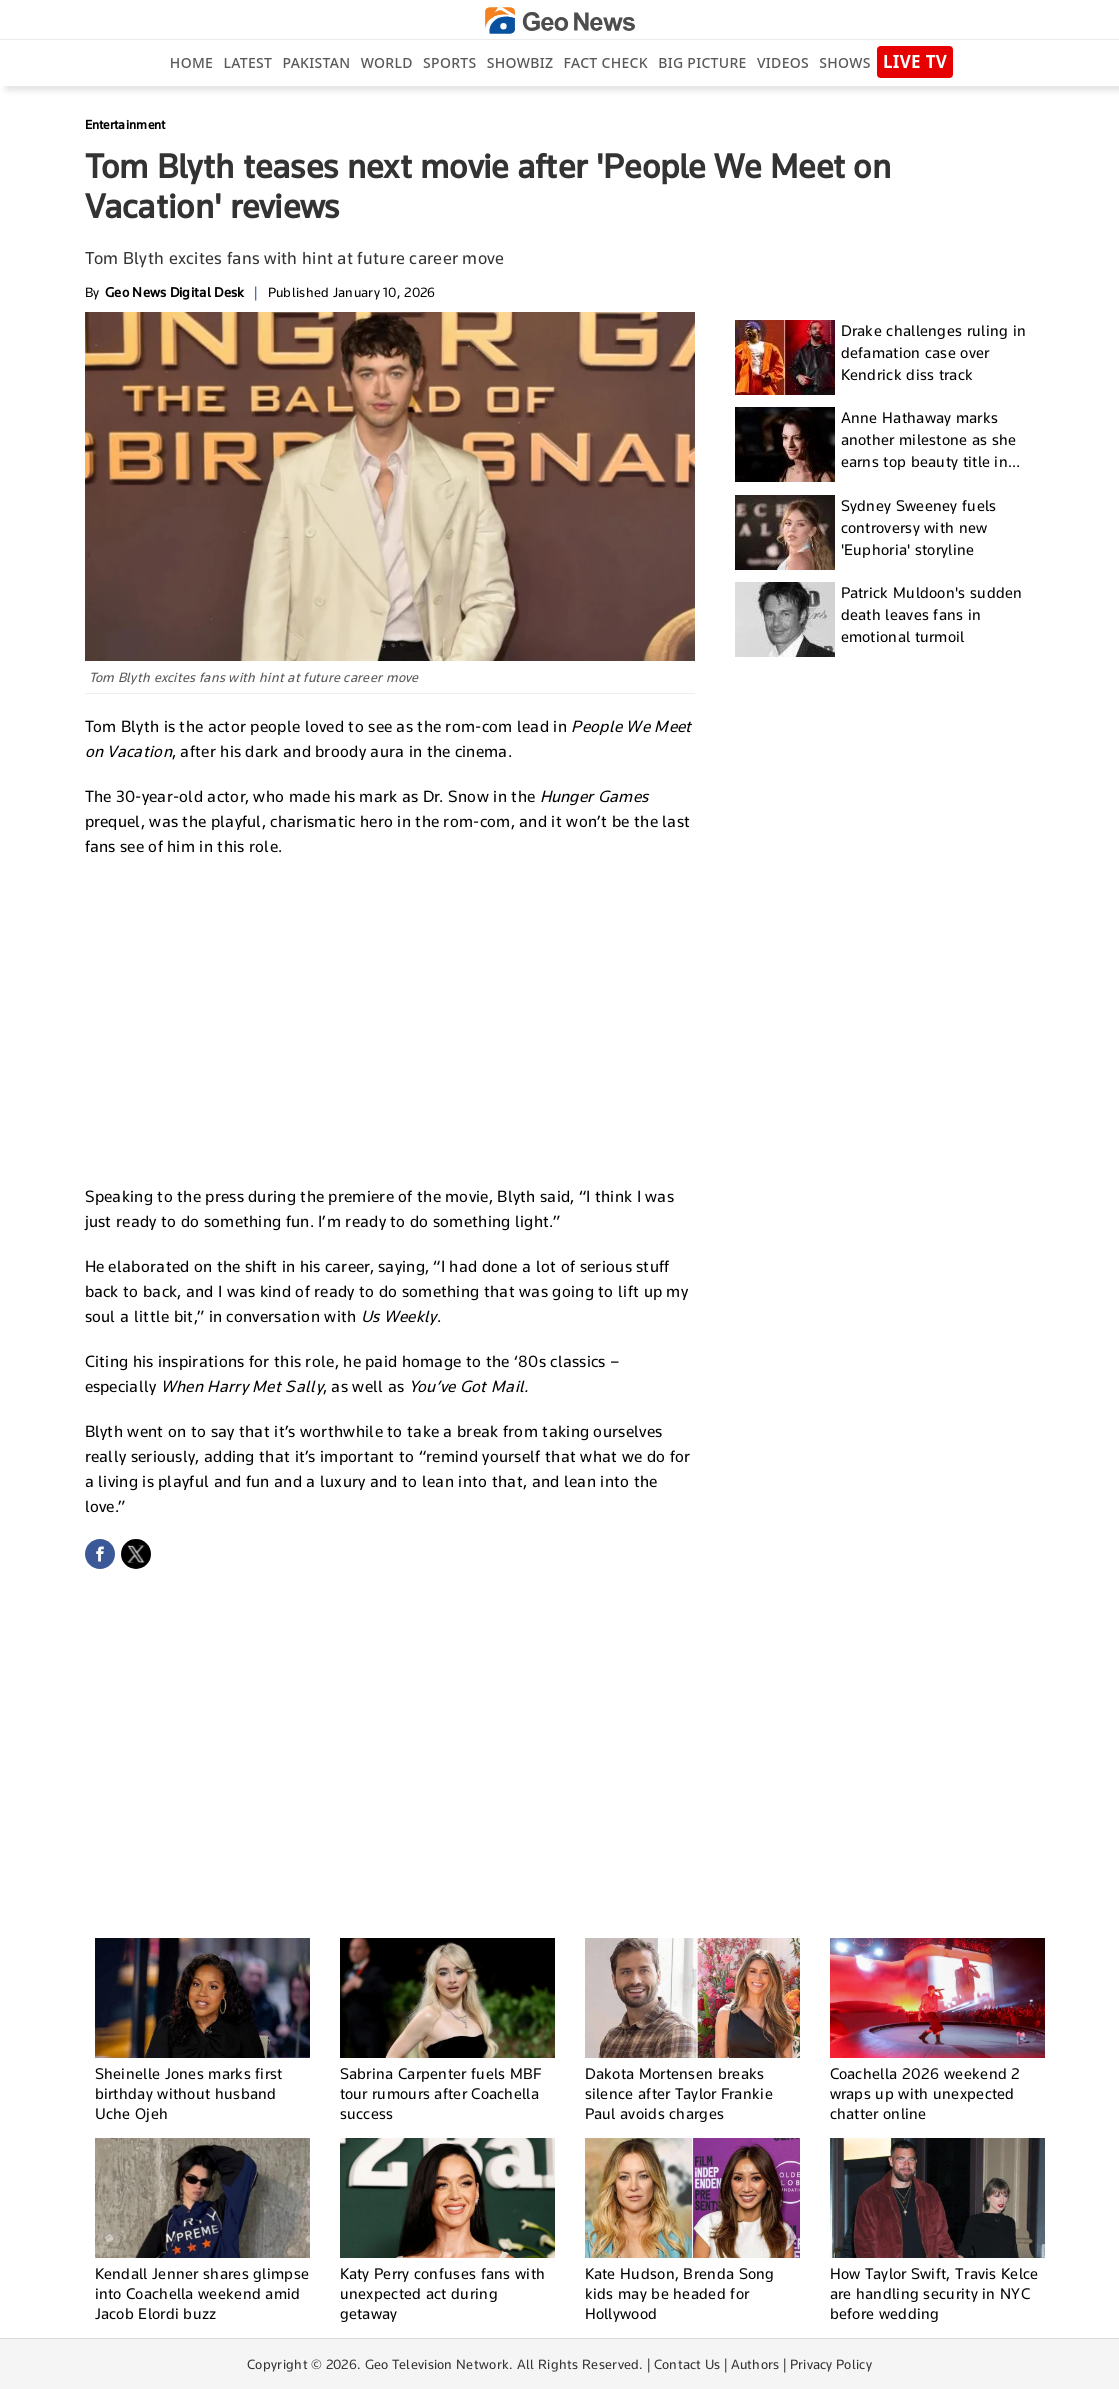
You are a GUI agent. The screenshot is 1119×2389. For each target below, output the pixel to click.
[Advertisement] (390, 1019)
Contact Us (687, 2364)
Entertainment (125, 124)
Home (191, 62)
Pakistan (317, 62)
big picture (702, 62)
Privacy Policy (831, 2364)
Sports (449, 62)
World (387, 62)
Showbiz (520, 62)
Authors (755, 2364)
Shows (844, 62)
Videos (783, 62)
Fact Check (606, 62)
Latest (247, 62)
